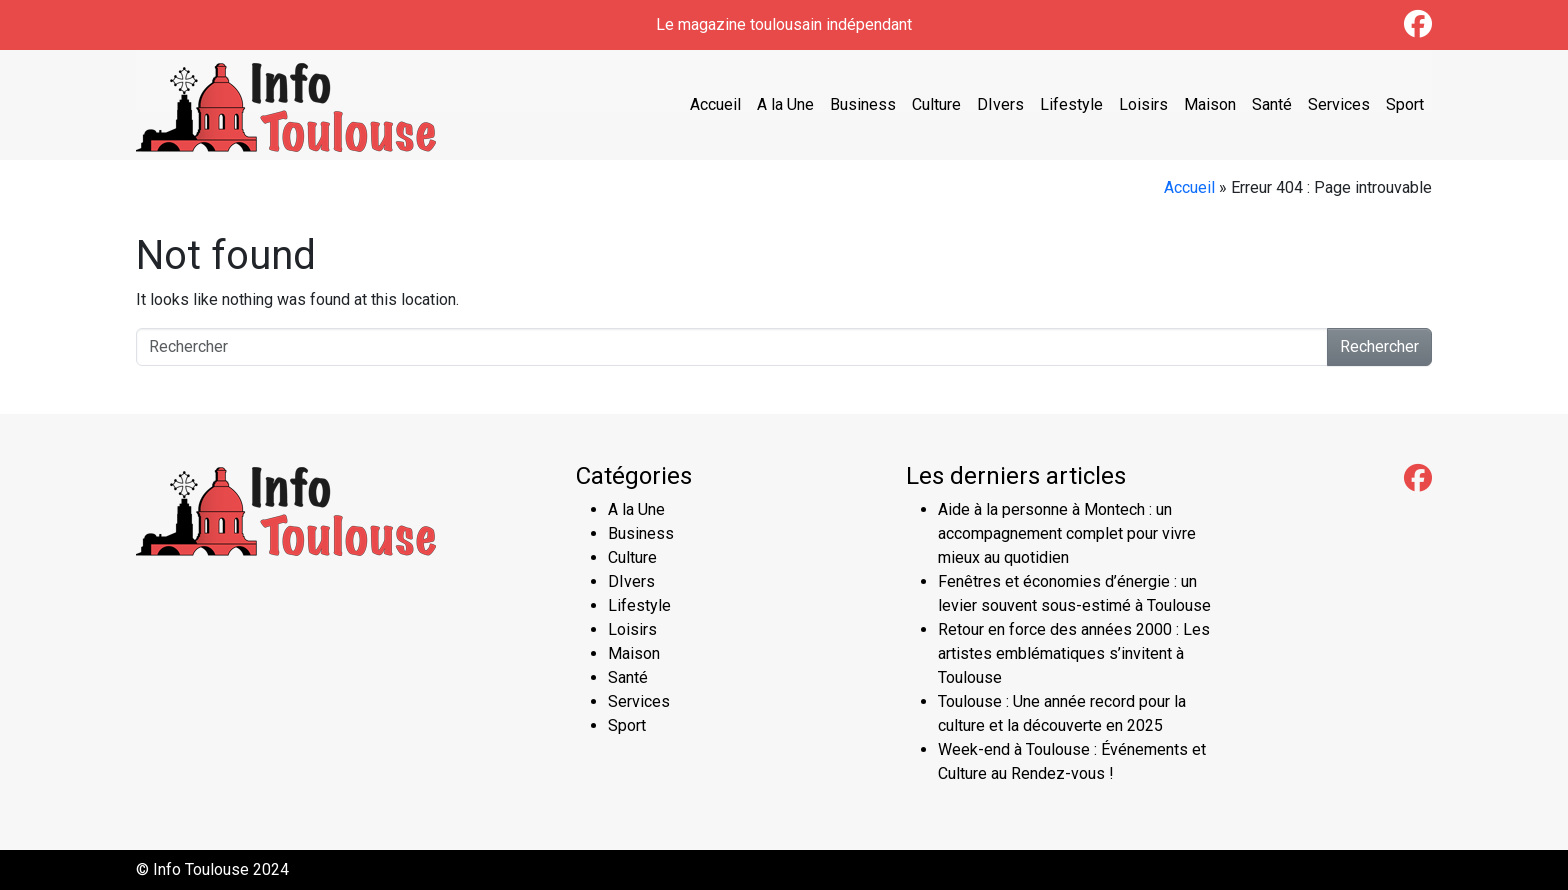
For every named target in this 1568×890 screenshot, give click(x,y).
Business (863, 104)
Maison (1210, 104)
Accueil (715, 104)
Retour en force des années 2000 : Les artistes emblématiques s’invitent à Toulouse (1074, 653)
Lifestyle (1071, 104)
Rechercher (1379, 346)
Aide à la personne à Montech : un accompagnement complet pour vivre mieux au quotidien (1067, 533)
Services (1339, 104)
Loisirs (1143, 104)
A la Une (785, 104)
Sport (1405, 104)
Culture (936, 104)
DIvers (1000, 104)
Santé (1272, 104)
